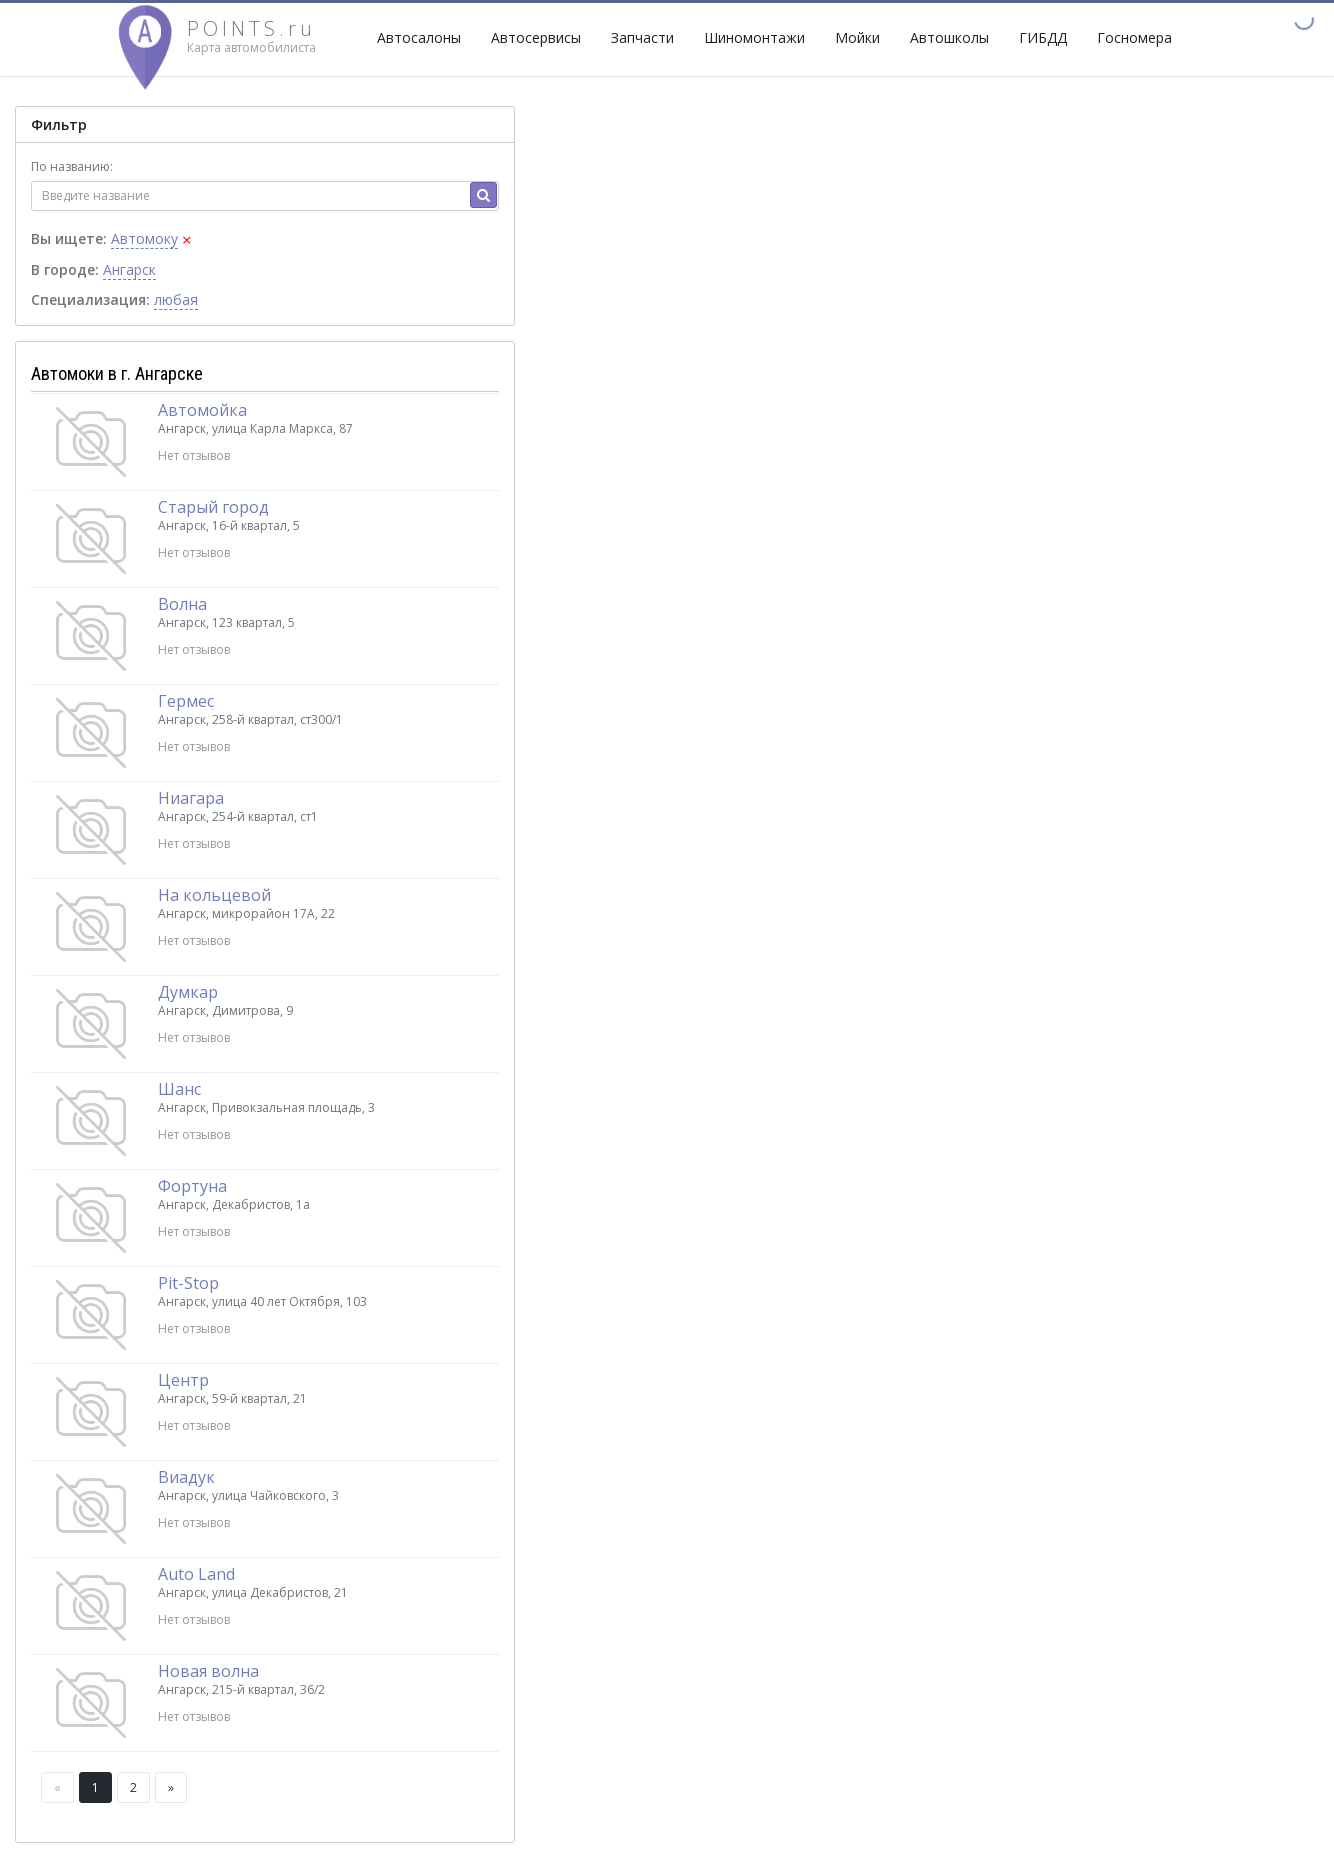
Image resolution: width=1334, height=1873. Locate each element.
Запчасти (642, 37)
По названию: (72, 166)
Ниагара (191, 798)
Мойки (857, 37)
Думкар (188, 992)
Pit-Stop (188, 1283)
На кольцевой (214, 895)
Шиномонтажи (754, 37)
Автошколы (949, 37)
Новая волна (208, 1671)
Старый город (213, 507)
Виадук (186, 1477)
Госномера (1134, 37)
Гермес (186, 701)
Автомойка (202, 410)
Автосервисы (536, 37)
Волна (182, 604)
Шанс (179, 1089)
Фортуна (192, 1186)
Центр (183, 1380)
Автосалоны (419, 37)
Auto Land (196, 1574)
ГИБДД (1043, 37)
